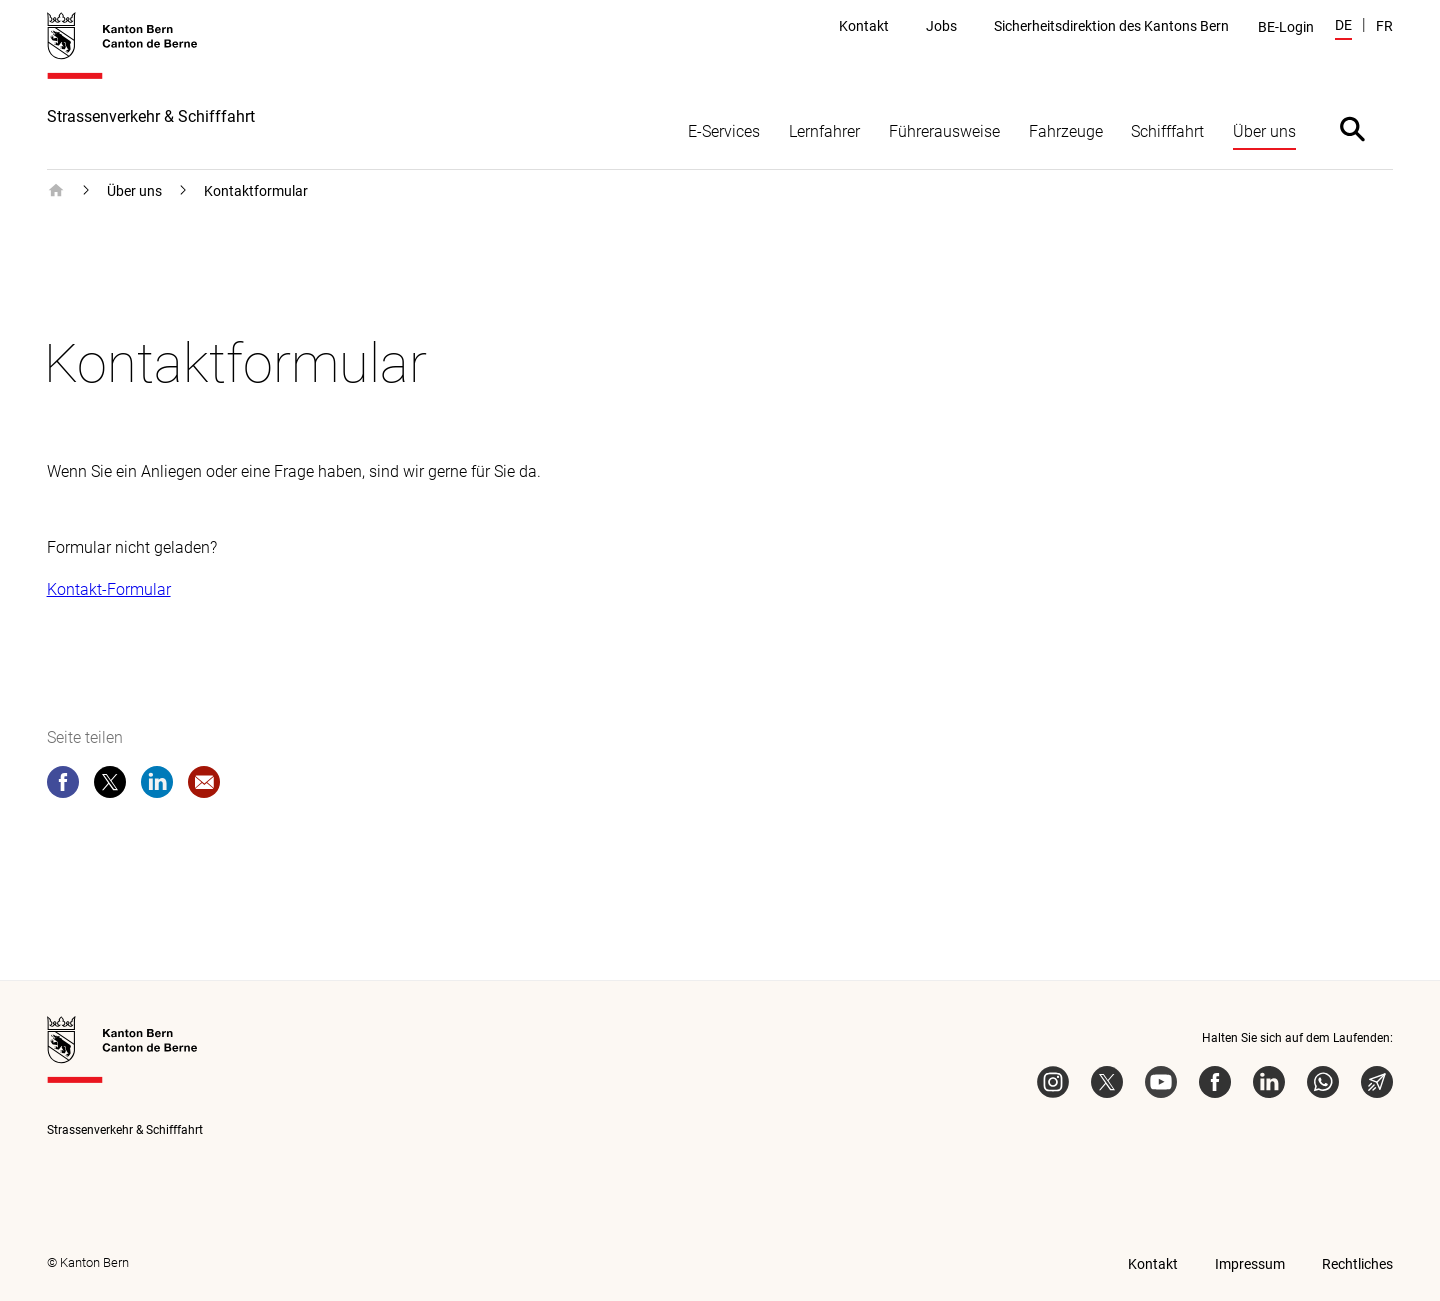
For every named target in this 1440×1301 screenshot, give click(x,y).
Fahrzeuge (1066, 131)
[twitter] (110, 786)
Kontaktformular (256, 191)
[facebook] (63, 786)
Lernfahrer (824, 131)
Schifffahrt (1167, 131)
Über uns (1264, 131)
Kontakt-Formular (109, 589)
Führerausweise (944, 131)
